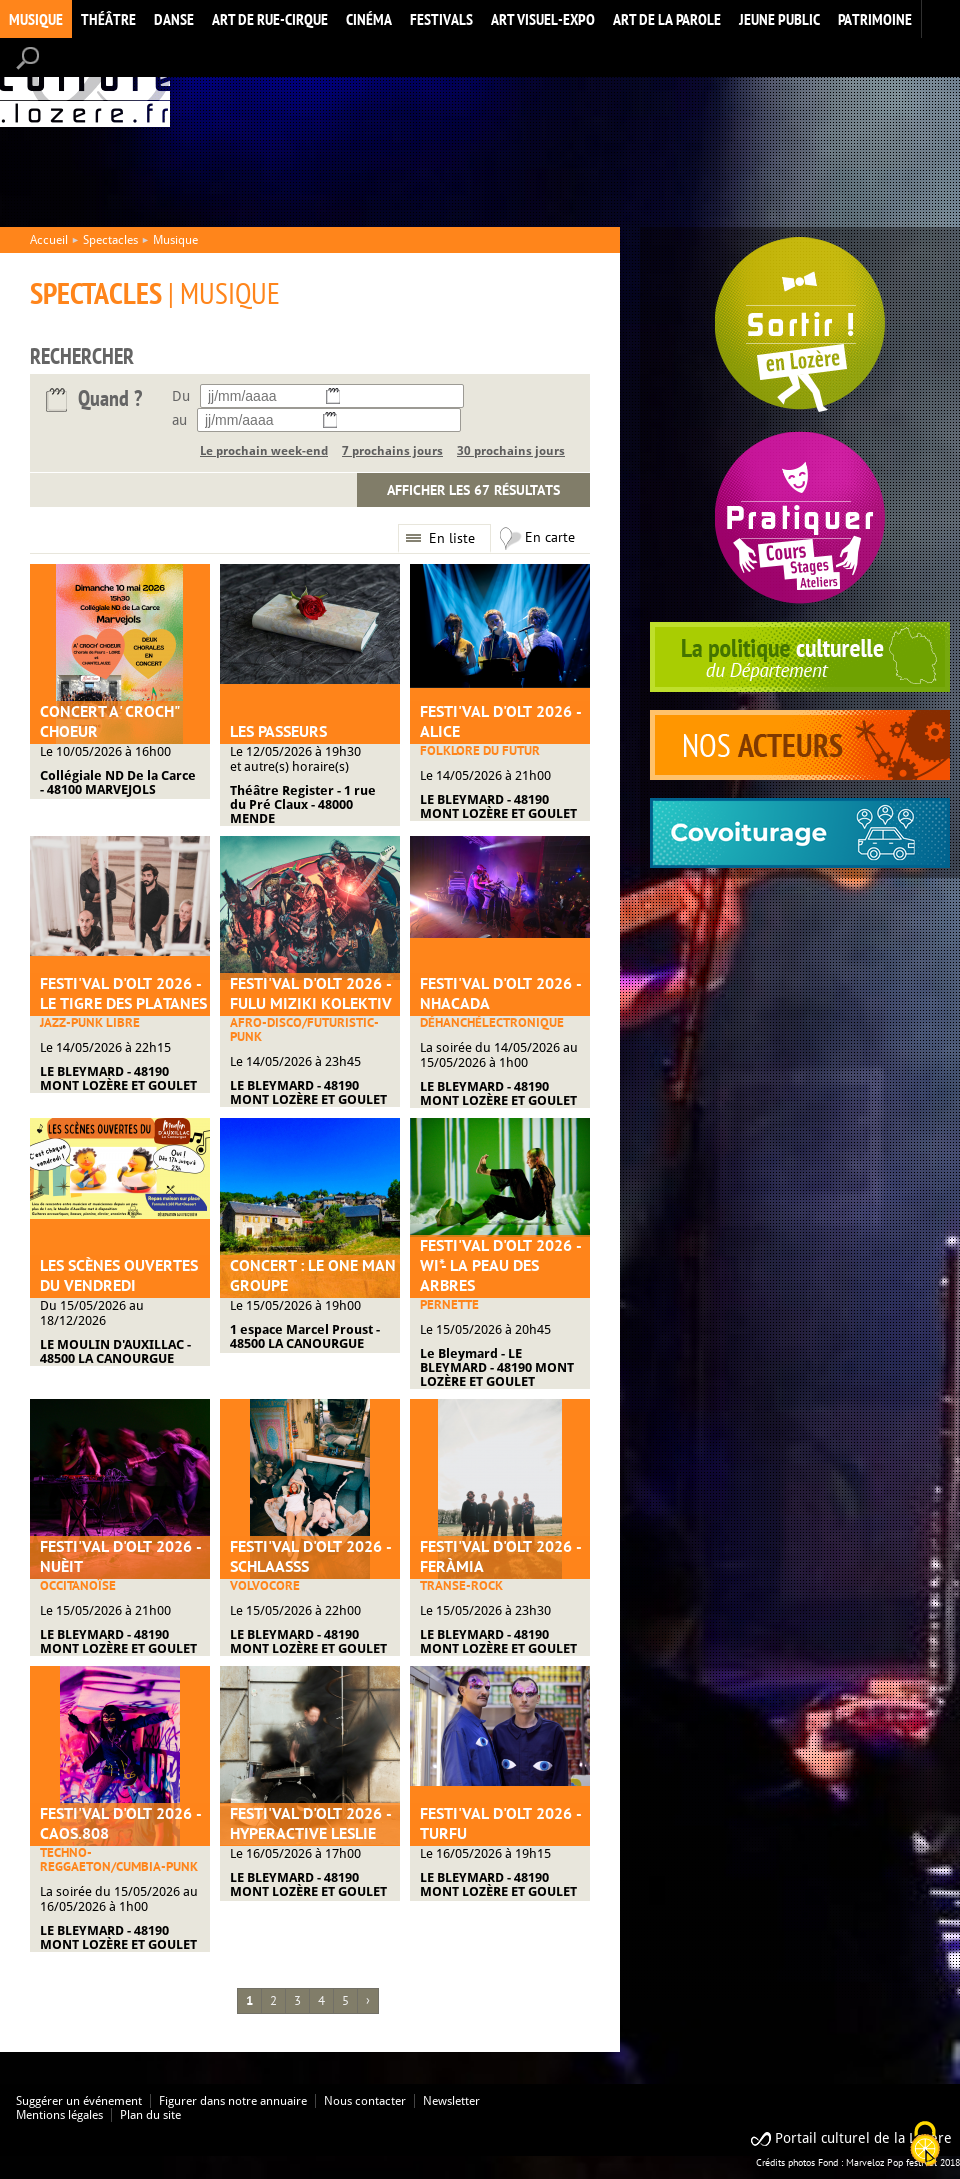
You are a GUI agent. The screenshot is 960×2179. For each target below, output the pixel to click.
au (179, 420)
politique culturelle (800, 657)
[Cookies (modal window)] (925, 2145)
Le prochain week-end (264, 451)
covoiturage (800, 833)
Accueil (85, 83)
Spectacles (110, 240)
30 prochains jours (511, 451)
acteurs (800, 745)
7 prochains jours (392, 451)
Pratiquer (800, 517)
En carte (550, 537)
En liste (452, 538)
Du (181, 396)
